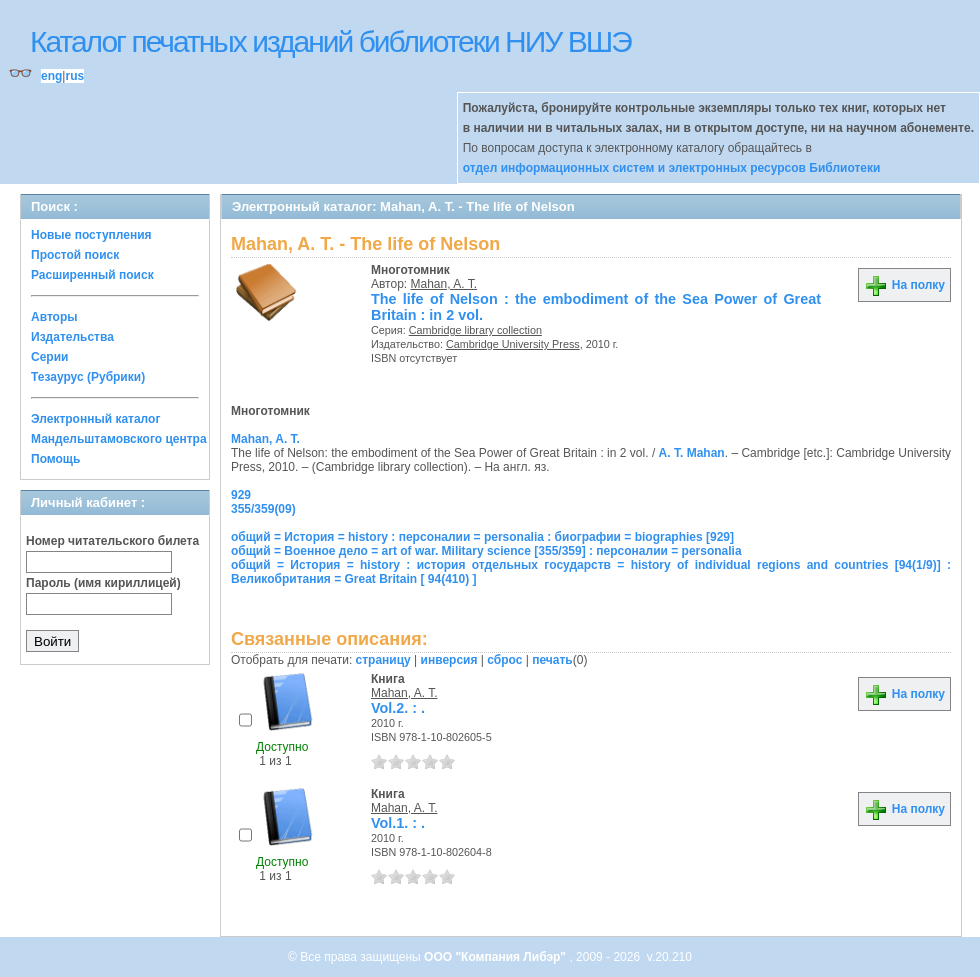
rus (74, 76)
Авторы (54, 317)
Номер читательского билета (112, 541)
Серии (49, 357)
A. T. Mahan (692, 453)
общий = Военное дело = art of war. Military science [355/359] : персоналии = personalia (486, 551)
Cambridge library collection (475, 330)
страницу (383, 660)
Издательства (72, 337)
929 (241, 495)
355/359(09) (263, 509)
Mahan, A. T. (444, 284)
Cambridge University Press (513, 344)
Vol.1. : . (398, 823)
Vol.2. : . (398, 708)
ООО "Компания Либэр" (496, 957)
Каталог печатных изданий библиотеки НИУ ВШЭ (330, 41)
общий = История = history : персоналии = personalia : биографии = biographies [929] (482, 537)
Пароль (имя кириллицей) (103, 583)
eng (51, 76)
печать (552, 660)
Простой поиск (75, 255)
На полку (904, 285)
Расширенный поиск (92, 275)
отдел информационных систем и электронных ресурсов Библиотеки (672, 168)
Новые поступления (91, 235)
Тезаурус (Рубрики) (88, 377)
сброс (504, 660)
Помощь (55, 459)
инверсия (449, 660)
